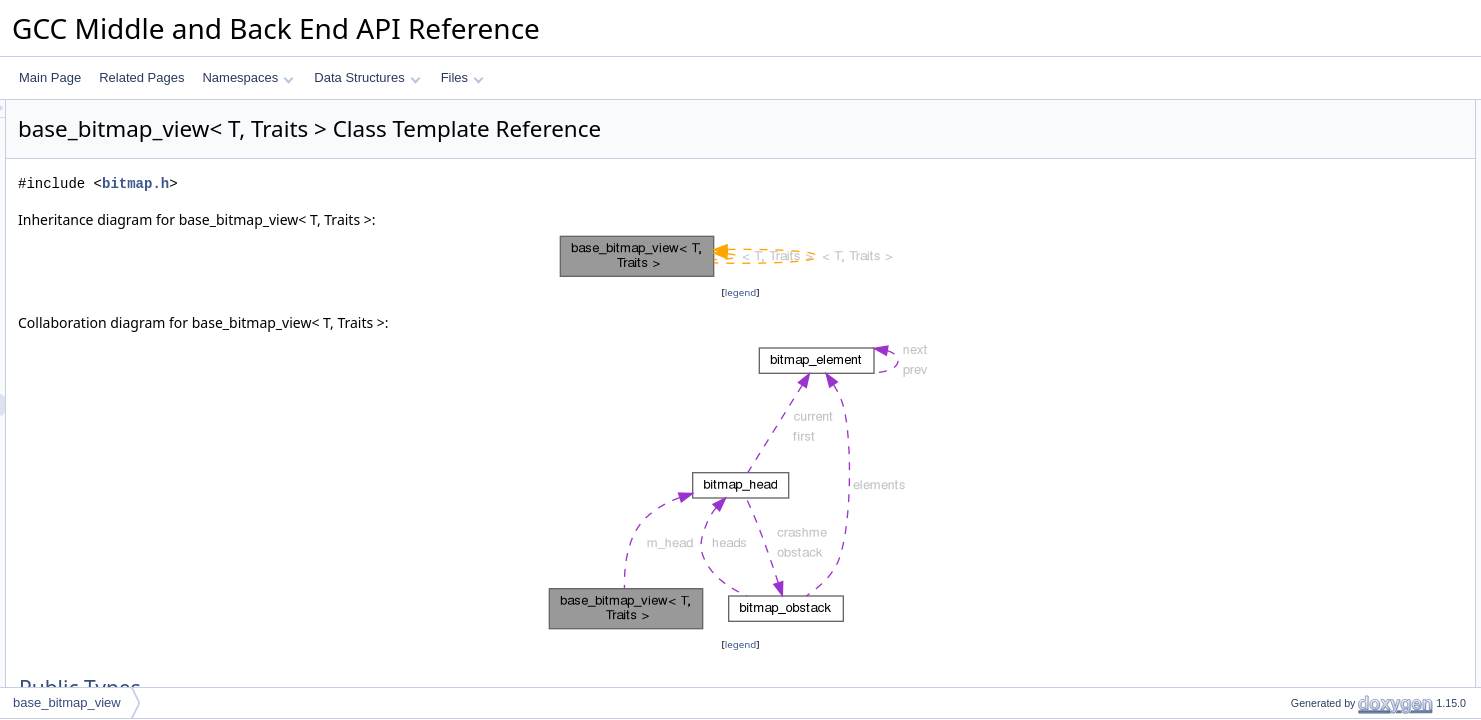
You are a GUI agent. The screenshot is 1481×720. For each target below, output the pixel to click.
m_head (1295, 287)
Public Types (1292, 111)
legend (744, 292)
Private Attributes (1303, 265)
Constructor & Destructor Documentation (1366, 375)
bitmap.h (385, 183)
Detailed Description (1311, 309)
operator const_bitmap (1333, 199)
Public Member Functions (1325, 155)
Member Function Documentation (1346, 441)
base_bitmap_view (1323, 177)
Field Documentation (1313, 485)
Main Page (50, 77)
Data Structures (367, 77)
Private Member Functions (1328, 221)
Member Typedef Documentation (1345, 331)
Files (462, 77)
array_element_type (1327, 133)
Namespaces (247, 77)
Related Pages (141, 77)
